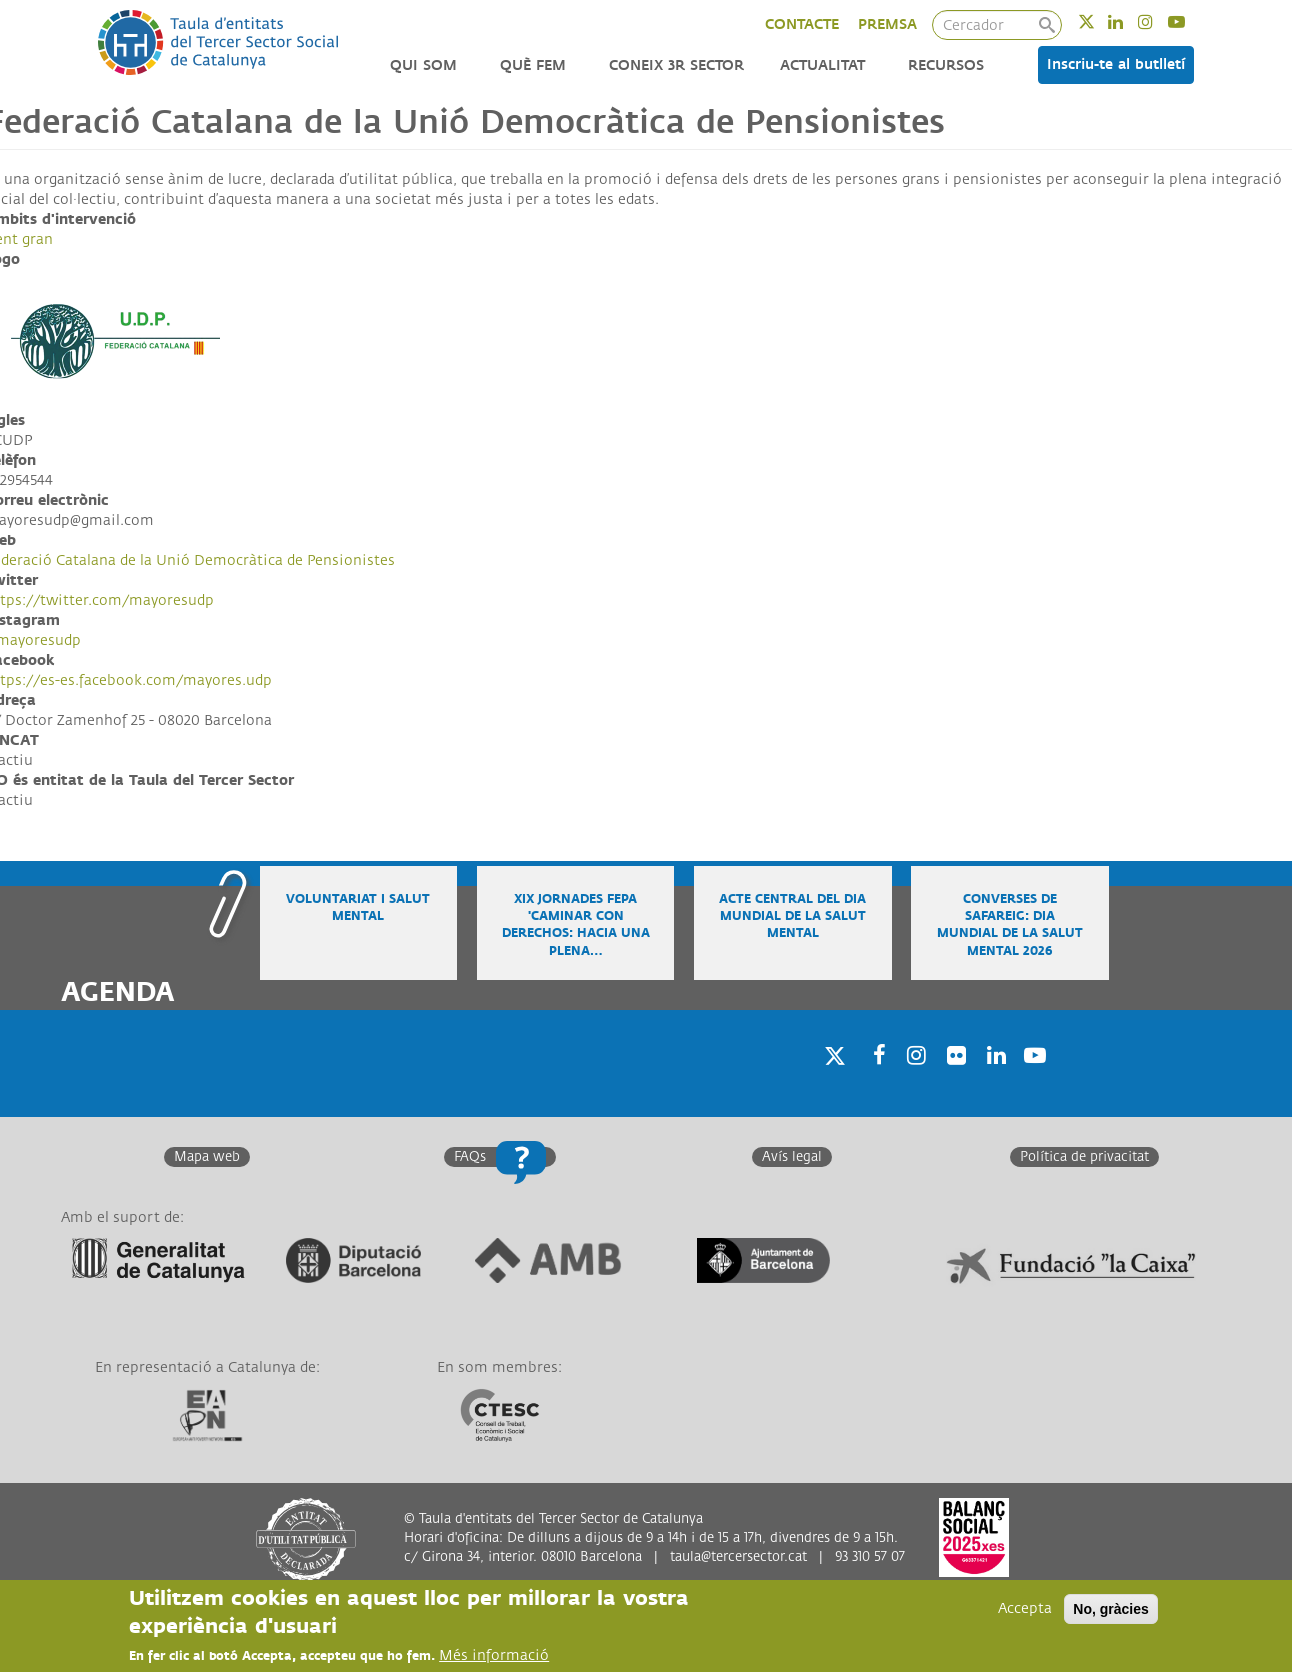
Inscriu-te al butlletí (1116, 64)
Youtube (1189, 21)
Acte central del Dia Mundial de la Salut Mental (792, 916)
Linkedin (1128, 21)
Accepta (1025, 1609)
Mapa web (207, 1157)
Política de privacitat (1084, 1157)
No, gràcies (1110, 1610)
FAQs (470, 1157)
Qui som (423, 65)
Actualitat (822, 65)
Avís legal (792, 1157)
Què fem (533, 65)
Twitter (1099, 21)
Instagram (1158, 21)
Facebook (873, 1080)
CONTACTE (802, 24)
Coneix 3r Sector (676, 65)
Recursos (946, 65)
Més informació (494, 1656)
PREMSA (887, 24)
